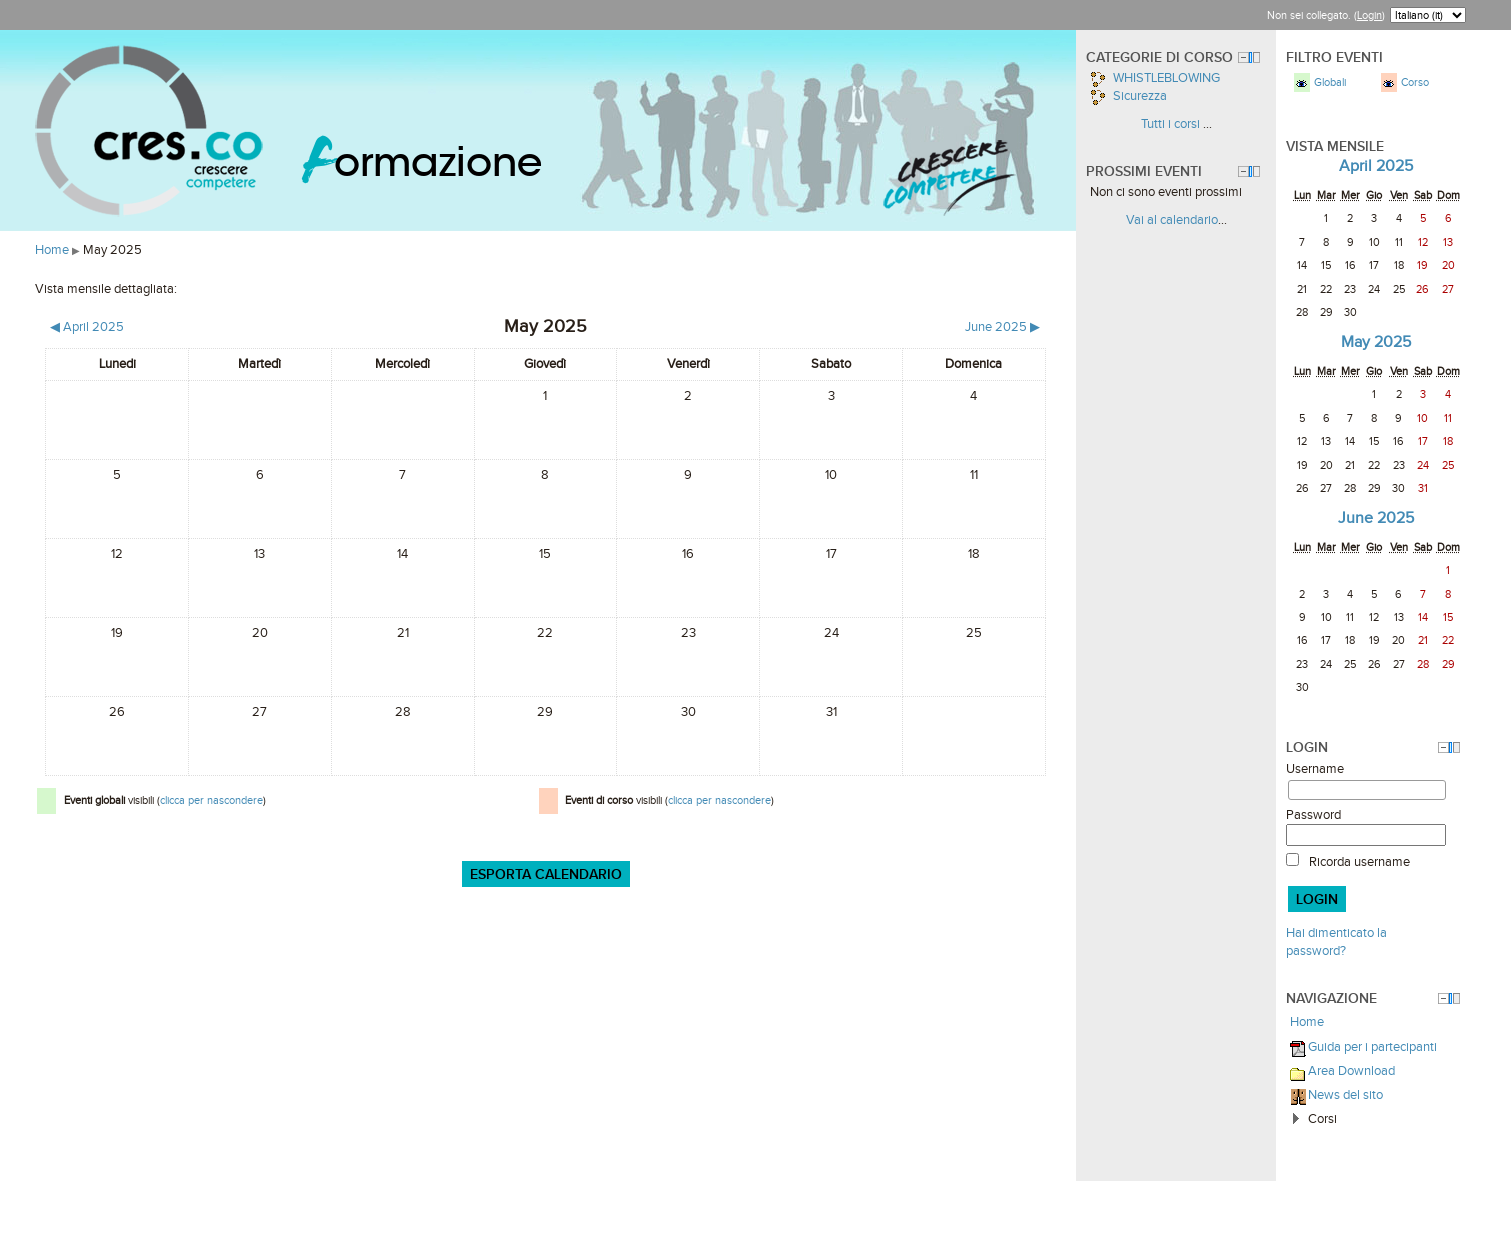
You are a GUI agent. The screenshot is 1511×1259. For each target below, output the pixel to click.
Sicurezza (1128, 95)
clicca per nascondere (211, 800)
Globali (1330, 82)
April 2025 (1376, 165)
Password (1313, 814)
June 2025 (1376, 517)
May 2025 (112, 249)
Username (1315, 768)
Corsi (1322, 1118)
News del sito (1345, 1094)
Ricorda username (1359, 861)
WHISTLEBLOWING (1155, 77)
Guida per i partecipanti (1372, 1046)
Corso (1415, 82)
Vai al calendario (1172, 219)
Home (52, 249)
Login (1369, 15)
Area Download (1351, 1070)
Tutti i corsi (1170, 123)
